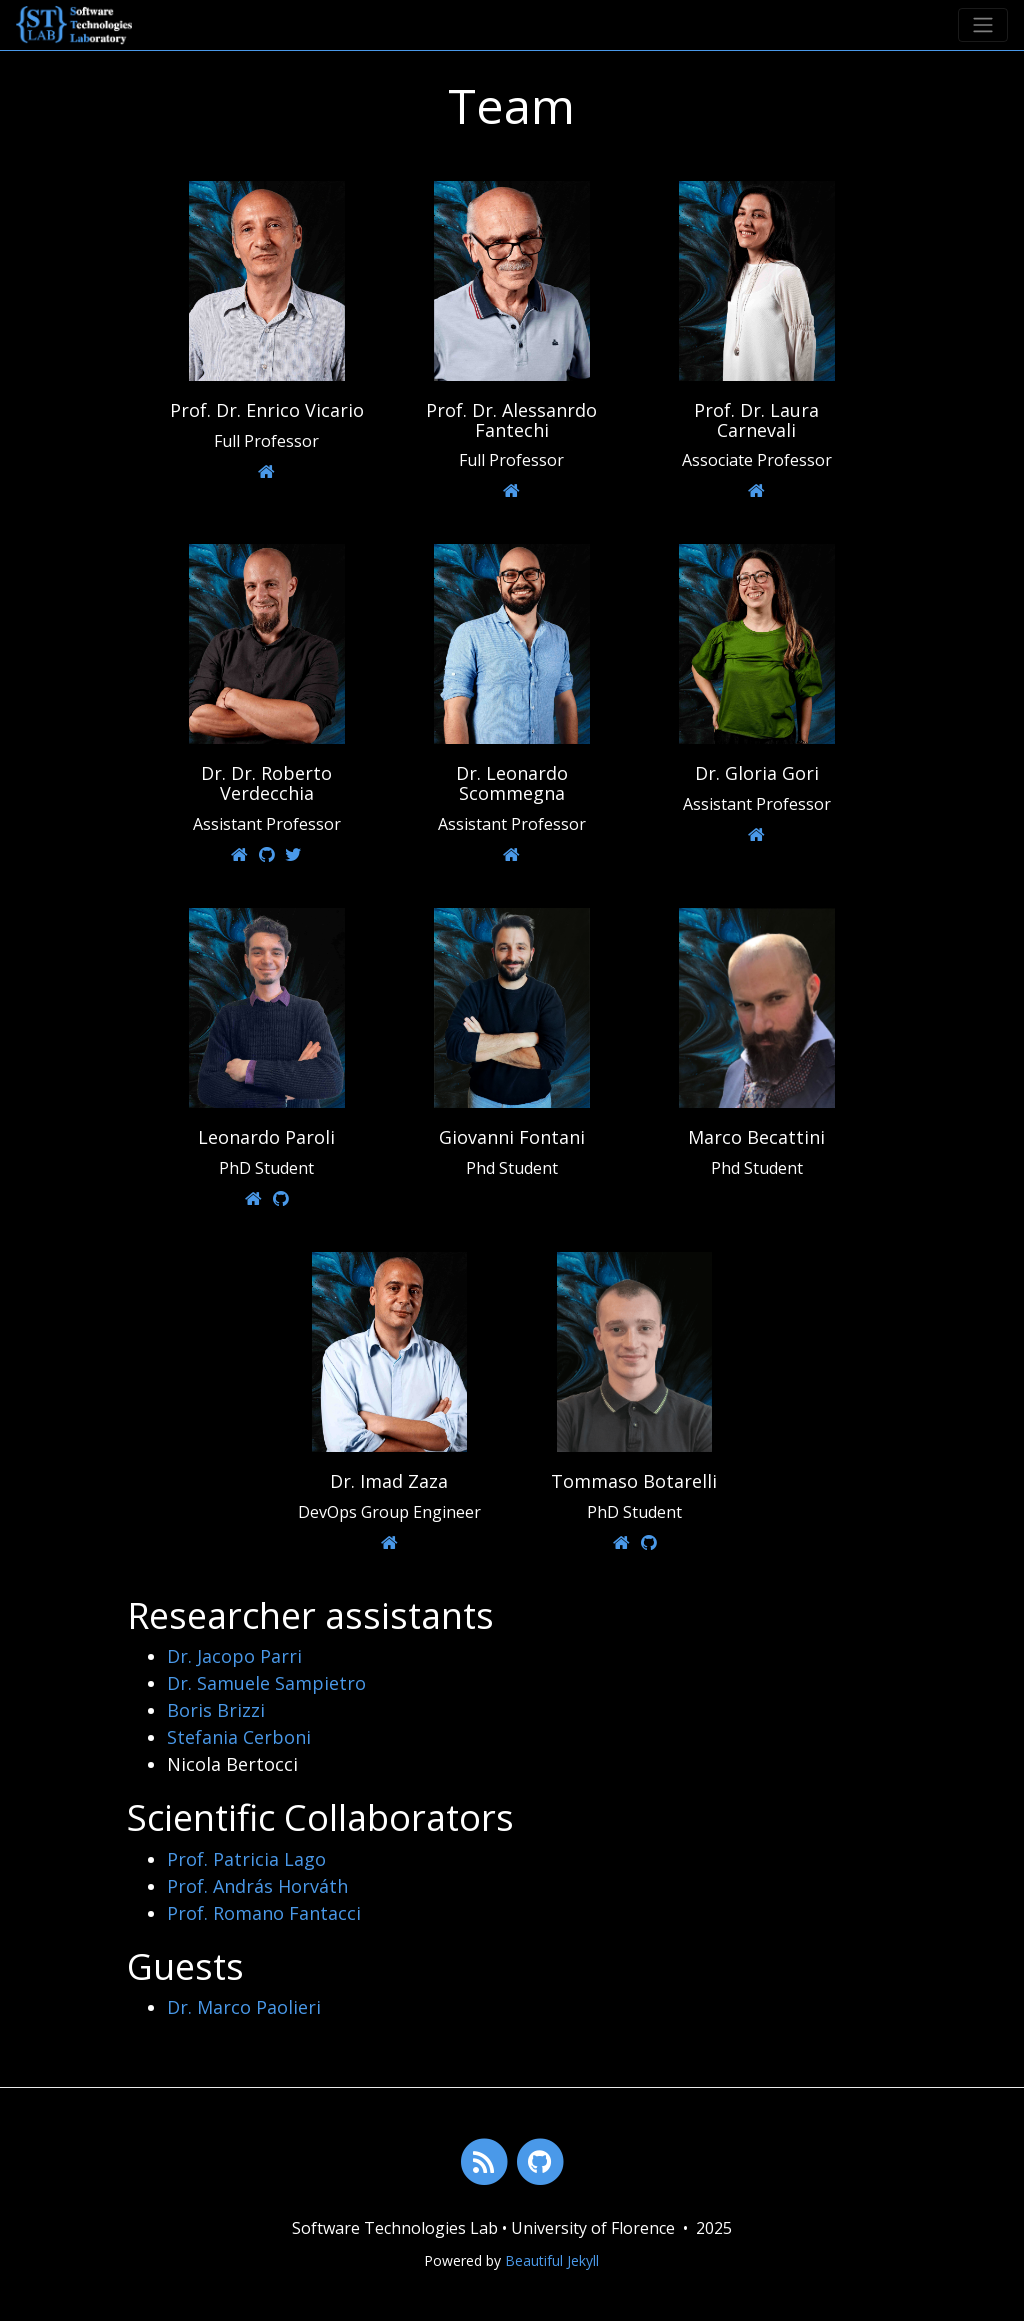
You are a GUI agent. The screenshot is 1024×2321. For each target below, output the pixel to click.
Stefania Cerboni (239, 1737)
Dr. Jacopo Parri (234, 1656)
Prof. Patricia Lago (246, 1859)
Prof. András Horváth (257, 1886)
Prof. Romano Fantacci (264, 1913)
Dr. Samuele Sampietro (266, 1683)
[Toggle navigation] (983, 25)
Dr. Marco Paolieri (244, 2007)
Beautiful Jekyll (552, 2260)
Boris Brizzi (216, 1710)
